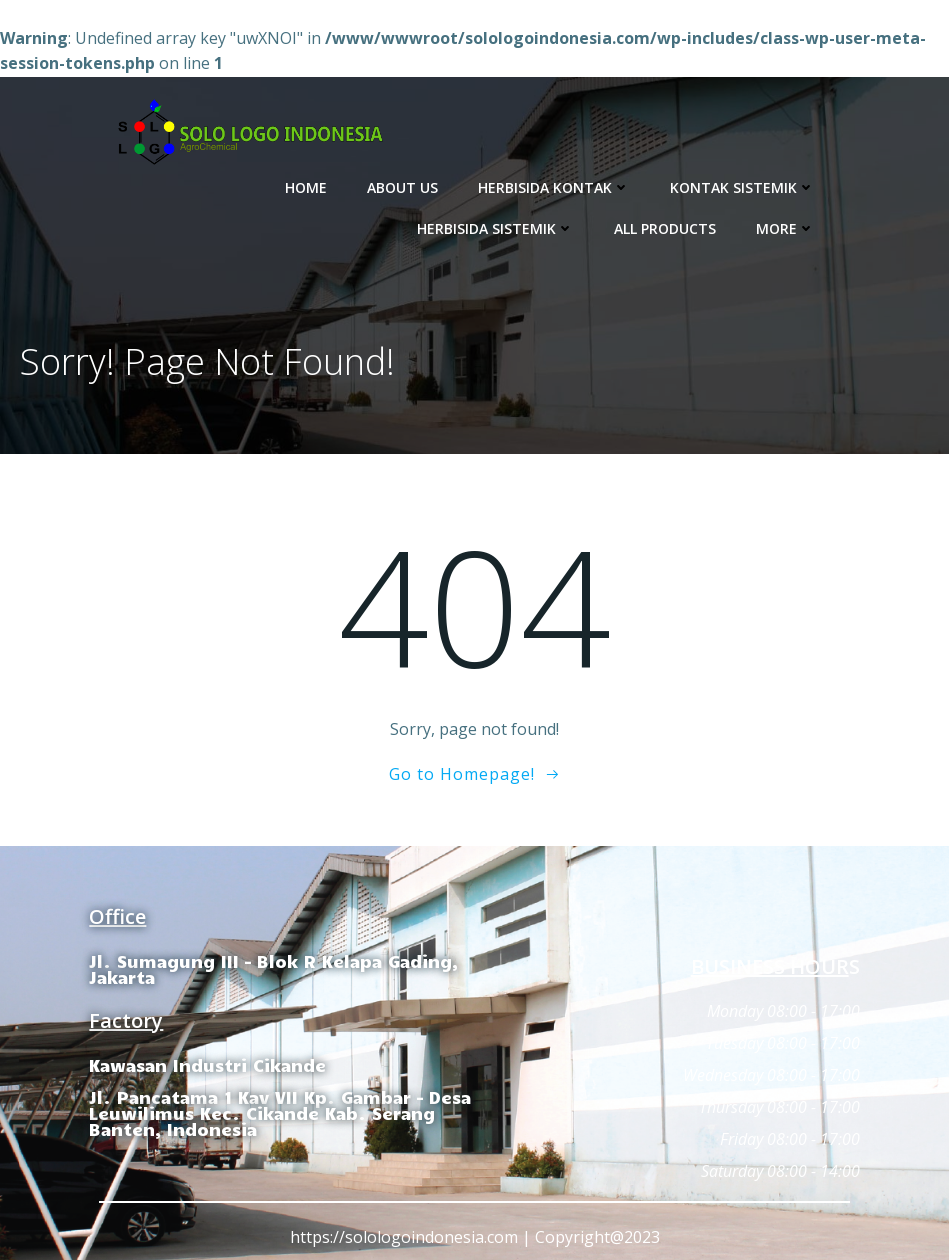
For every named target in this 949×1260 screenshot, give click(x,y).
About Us (402, 187)
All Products (665, 228)
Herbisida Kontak (554, 187)
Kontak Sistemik (742, 187)
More (785, 228)
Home (306, 187)
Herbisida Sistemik (495, 228)
